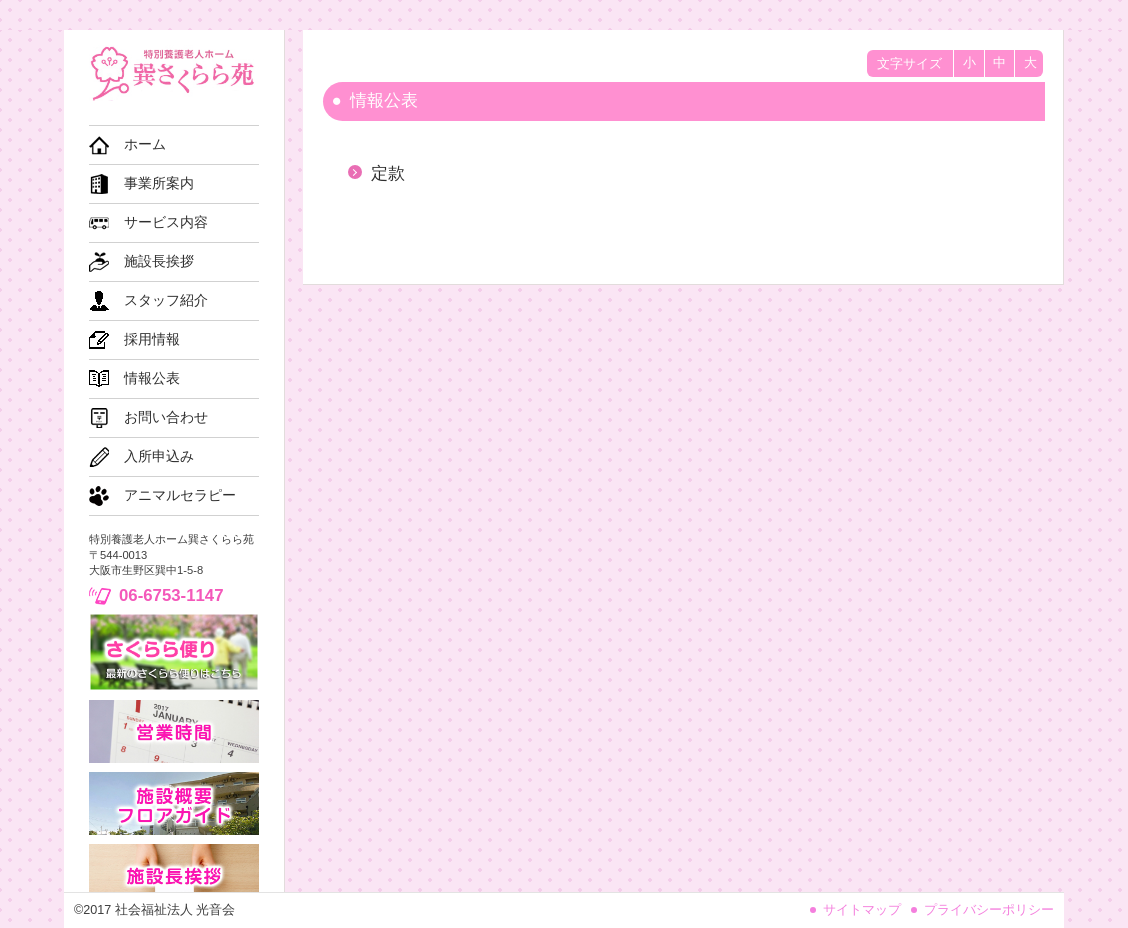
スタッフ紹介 (166, 300)
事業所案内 (159, 183)
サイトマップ (862, 910)
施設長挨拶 (159, 261)
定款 (388, 173)
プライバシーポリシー (989, 910)
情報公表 (152, 378)
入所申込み (159, 456)
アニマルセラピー (180, 495)
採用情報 (152, 339)
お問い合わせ (166, 417)
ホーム (145, 144)
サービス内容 (166, 222)
